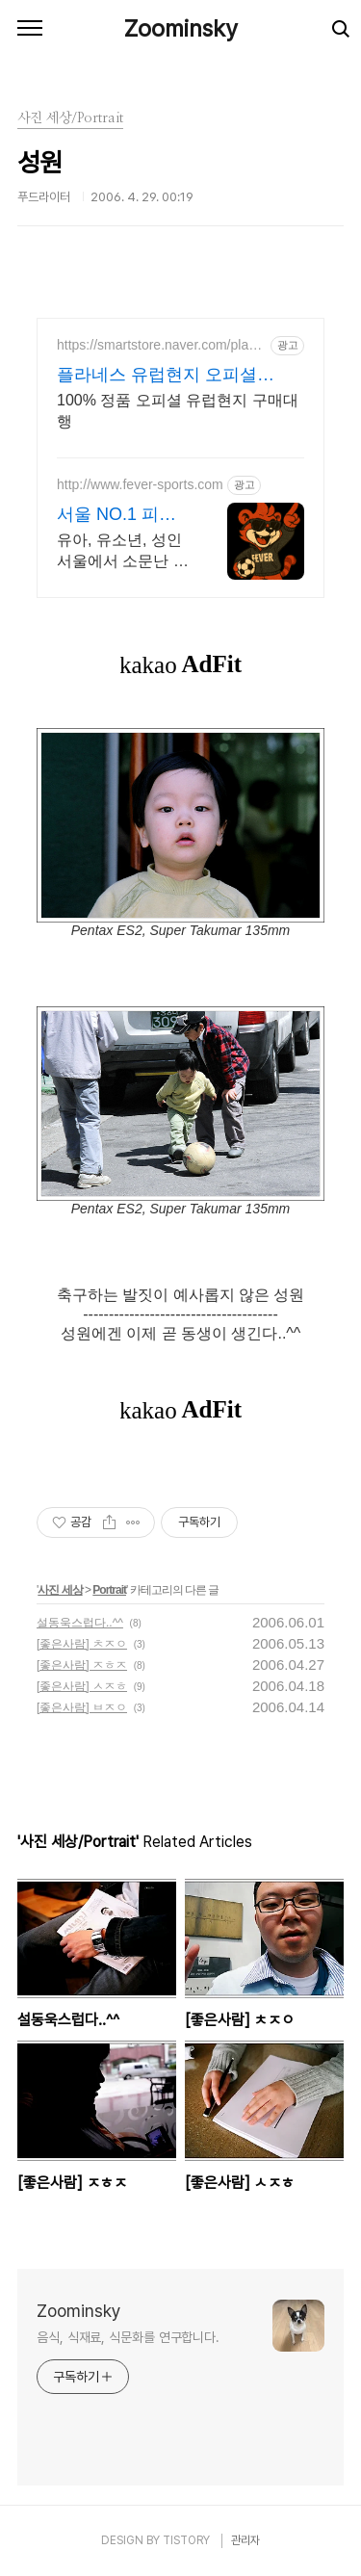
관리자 (245, 2540)
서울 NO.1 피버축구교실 (116, 515)
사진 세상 (60, 1590)
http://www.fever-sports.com (140, 484)
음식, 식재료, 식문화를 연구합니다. (128, 2337)
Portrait (109, 1590)
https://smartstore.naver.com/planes (160, 345)
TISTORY (186, 2540)
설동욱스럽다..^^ (80, 1622)
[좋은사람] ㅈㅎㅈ (82, 1665)
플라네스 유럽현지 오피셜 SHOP (157, 375)
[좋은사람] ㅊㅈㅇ (82, 1644)
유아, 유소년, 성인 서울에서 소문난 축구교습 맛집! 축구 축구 (123, 552)
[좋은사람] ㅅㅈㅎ (82, 1686)
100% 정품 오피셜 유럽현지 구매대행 (177, 410)
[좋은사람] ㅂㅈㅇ (82, 1707)
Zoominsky (181, 28)
